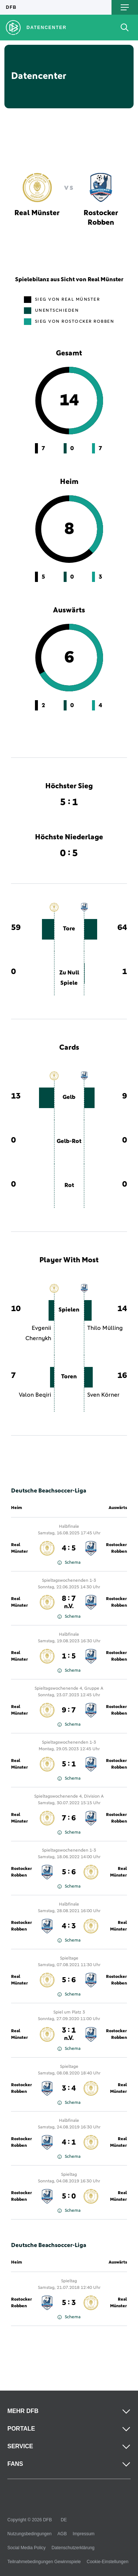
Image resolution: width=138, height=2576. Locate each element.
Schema (69, 1562)
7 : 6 (69, 1818)
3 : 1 (69, 2034)
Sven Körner (103, 1395)
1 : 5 (69, 1656)
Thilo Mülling (105, 1328)
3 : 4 (69, 2088)
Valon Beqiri (35, 1395)
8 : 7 (69, 1602)
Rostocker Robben (116, 1548)
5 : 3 (69, 2303)
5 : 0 (69, 2196)
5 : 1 (69, 1764)
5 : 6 (69, 1872)
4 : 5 (69, 1548)
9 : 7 (69, 1710)
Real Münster (19, 1548)
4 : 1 (69, 2142)
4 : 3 (69, 1926)
